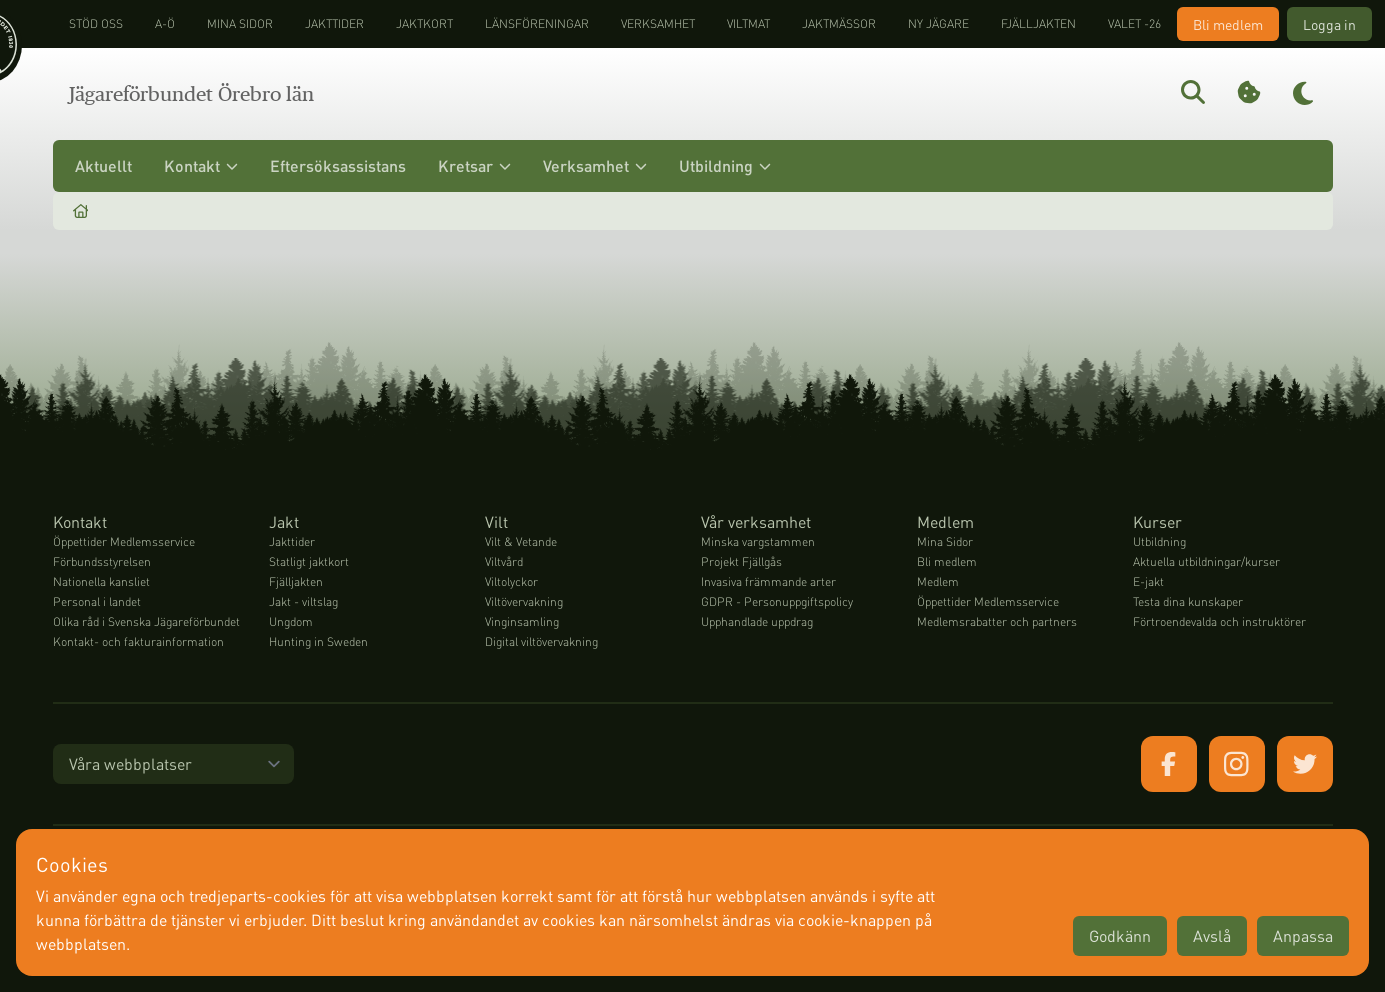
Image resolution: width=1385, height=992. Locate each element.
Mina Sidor (945, 541)
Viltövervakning (524, 601)
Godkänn (1120, 935)
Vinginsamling (522, 621)
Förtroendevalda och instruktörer (1219, 621)
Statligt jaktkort (309, 561)
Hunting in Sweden (318, 641)
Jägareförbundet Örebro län (191, 94)
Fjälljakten (1038, 23)
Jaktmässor (839, 23)
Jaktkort (424, 23)
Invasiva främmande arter (768, 581)
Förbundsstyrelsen (102, 561)
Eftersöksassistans (338, 165)
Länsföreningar (537, 23)
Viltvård (504, 561)
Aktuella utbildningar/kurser (1206, 561)
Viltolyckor (511, 581)
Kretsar (474, 165)
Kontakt (201, 165)
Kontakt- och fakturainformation (138, 641)
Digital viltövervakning (541, 641)
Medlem (938, 581)
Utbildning (725, 165)
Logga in (1329, 24)
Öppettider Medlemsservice (124, 541)
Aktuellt (103, 165)
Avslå (1212, 935)
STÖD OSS (96, 23)
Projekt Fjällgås (741, 561)
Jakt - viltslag (303, 601)
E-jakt (1148, 581)
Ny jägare (938, 23)
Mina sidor (240, 23)
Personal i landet (97, 601)
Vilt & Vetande (521, 541)
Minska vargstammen (758, 541)
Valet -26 (1134, 23)
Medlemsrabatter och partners (997, 621)
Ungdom (291, 621)
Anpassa (1303, 935)
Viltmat (748, 23)
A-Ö (165, 23)
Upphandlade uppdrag (757, 621)
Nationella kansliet (101, 581)
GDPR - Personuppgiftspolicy (777, 601)
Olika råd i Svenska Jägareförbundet (146, 621)
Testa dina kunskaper (1188, 601)
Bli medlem (1228, 24)
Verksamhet (658, 23)
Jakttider (334, 23)
